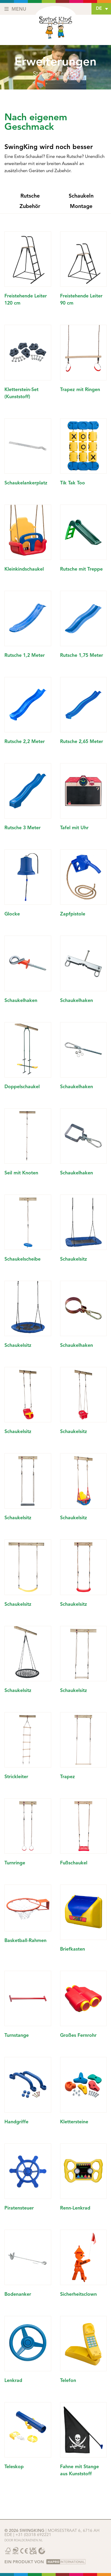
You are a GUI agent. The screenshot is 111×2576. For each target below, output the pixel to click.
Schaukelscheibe (22, 1259)
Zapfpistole (72, 914)
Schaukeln (81, 196)
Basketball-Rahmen (25, 1940)
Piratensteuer (19, 2208)
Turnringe (14, 1863)
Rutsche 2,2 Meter (24, 741)
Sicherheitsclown (78, 2294)
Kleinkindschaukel (24, 569)
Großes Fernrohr (78, 2035)
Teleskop (14, 2467)
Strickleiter (16, 1777)
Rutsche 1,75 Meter (81, 655)
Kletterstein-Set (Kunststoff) (21, 393)
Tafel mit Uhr (74, 828)
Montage (81, 206)
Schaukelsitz (73, 1259)
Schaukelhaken (20, 1000)
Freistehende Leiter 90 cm (81, 300)
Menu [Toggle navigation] (15, 9)
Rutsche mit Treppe (81, 569)
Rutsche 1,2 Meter (24, 655)
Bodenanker (17, 2294)
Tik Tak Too (72, 483)
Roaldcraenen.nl (28, 2540)
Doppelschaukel (22, 1087)
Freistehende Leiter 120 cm (25, 300)
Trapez (67, 1777)
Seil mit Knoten (21, 1173)
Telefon (68, 2380)
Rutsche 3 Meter (22, 828)
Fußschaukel (73, 1863)
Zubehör (30, 206)
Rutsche (30, 196)
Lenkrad (13, 2380)
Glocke (12, 914)
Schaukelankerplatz (25, 483)
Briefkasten (72, 1949)
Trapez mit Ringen (80, 390)
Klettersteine (74, 2122)
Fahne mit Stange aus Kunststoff (79, 2470)
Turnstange (16, 2035)
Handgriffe (16, 2122)
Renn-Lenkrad (75, 2208)
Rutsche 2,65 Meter (81, 741)
